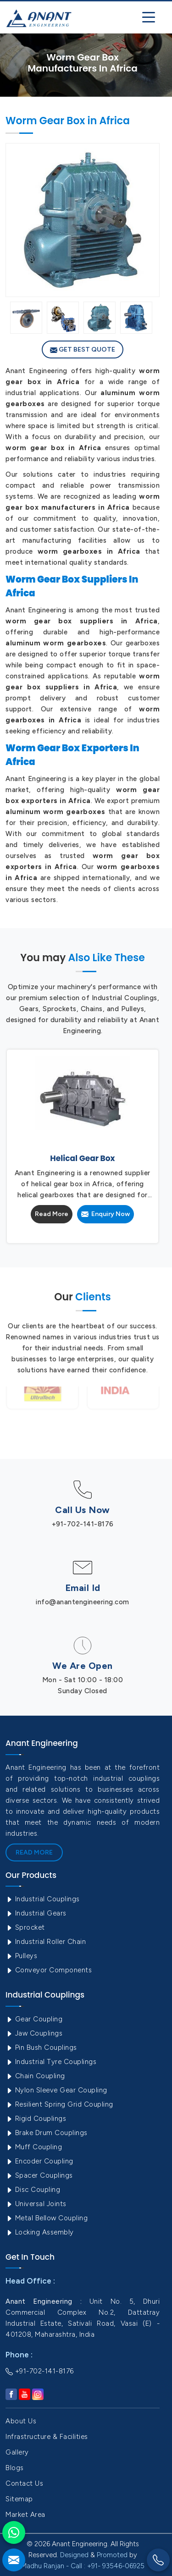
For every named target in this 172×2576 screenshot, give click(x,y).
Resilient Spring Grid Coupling (59, 2104)
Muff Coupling (34, 2147)
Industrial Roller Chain (46, 1942)
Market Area (25, 2514)
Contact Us (24, 2483)
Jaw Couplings (34, 2033)
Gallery (17, 2452)
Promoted (112, 2555)
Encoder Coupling (39, 2161)
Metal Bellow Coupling (47, 2218)
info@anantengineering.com (82, 1602)
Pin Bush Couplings (41, 2047)
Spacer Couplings (39, 2175)
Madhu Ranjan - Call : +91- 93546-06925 (82, 2566)
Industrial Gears (36, 1913)
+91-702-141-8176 (83, 1524)
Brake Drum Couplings (47, 2133)
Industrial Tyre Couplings (51, 2062)
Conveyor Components (49, 1970)
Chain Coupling (35, 2076)
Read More (51, 1214)
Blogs (15, 2468)
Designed (74, 2555)
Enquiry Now (105, 1214)
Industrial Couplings (43, 1899)
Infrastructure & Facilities (47, 2437)
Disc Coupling (33, 2189)
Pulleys (21, 1956)
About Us (21, 2421)
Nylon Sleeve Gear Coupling (56, 2090)
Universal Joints (36, 2204)
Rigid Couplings (36, 2118)
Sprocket (25, 1927)
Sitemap (19, 2499)
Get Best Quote (82, 350)
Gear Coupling (34, 2019)
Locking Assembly (40, 2232)
